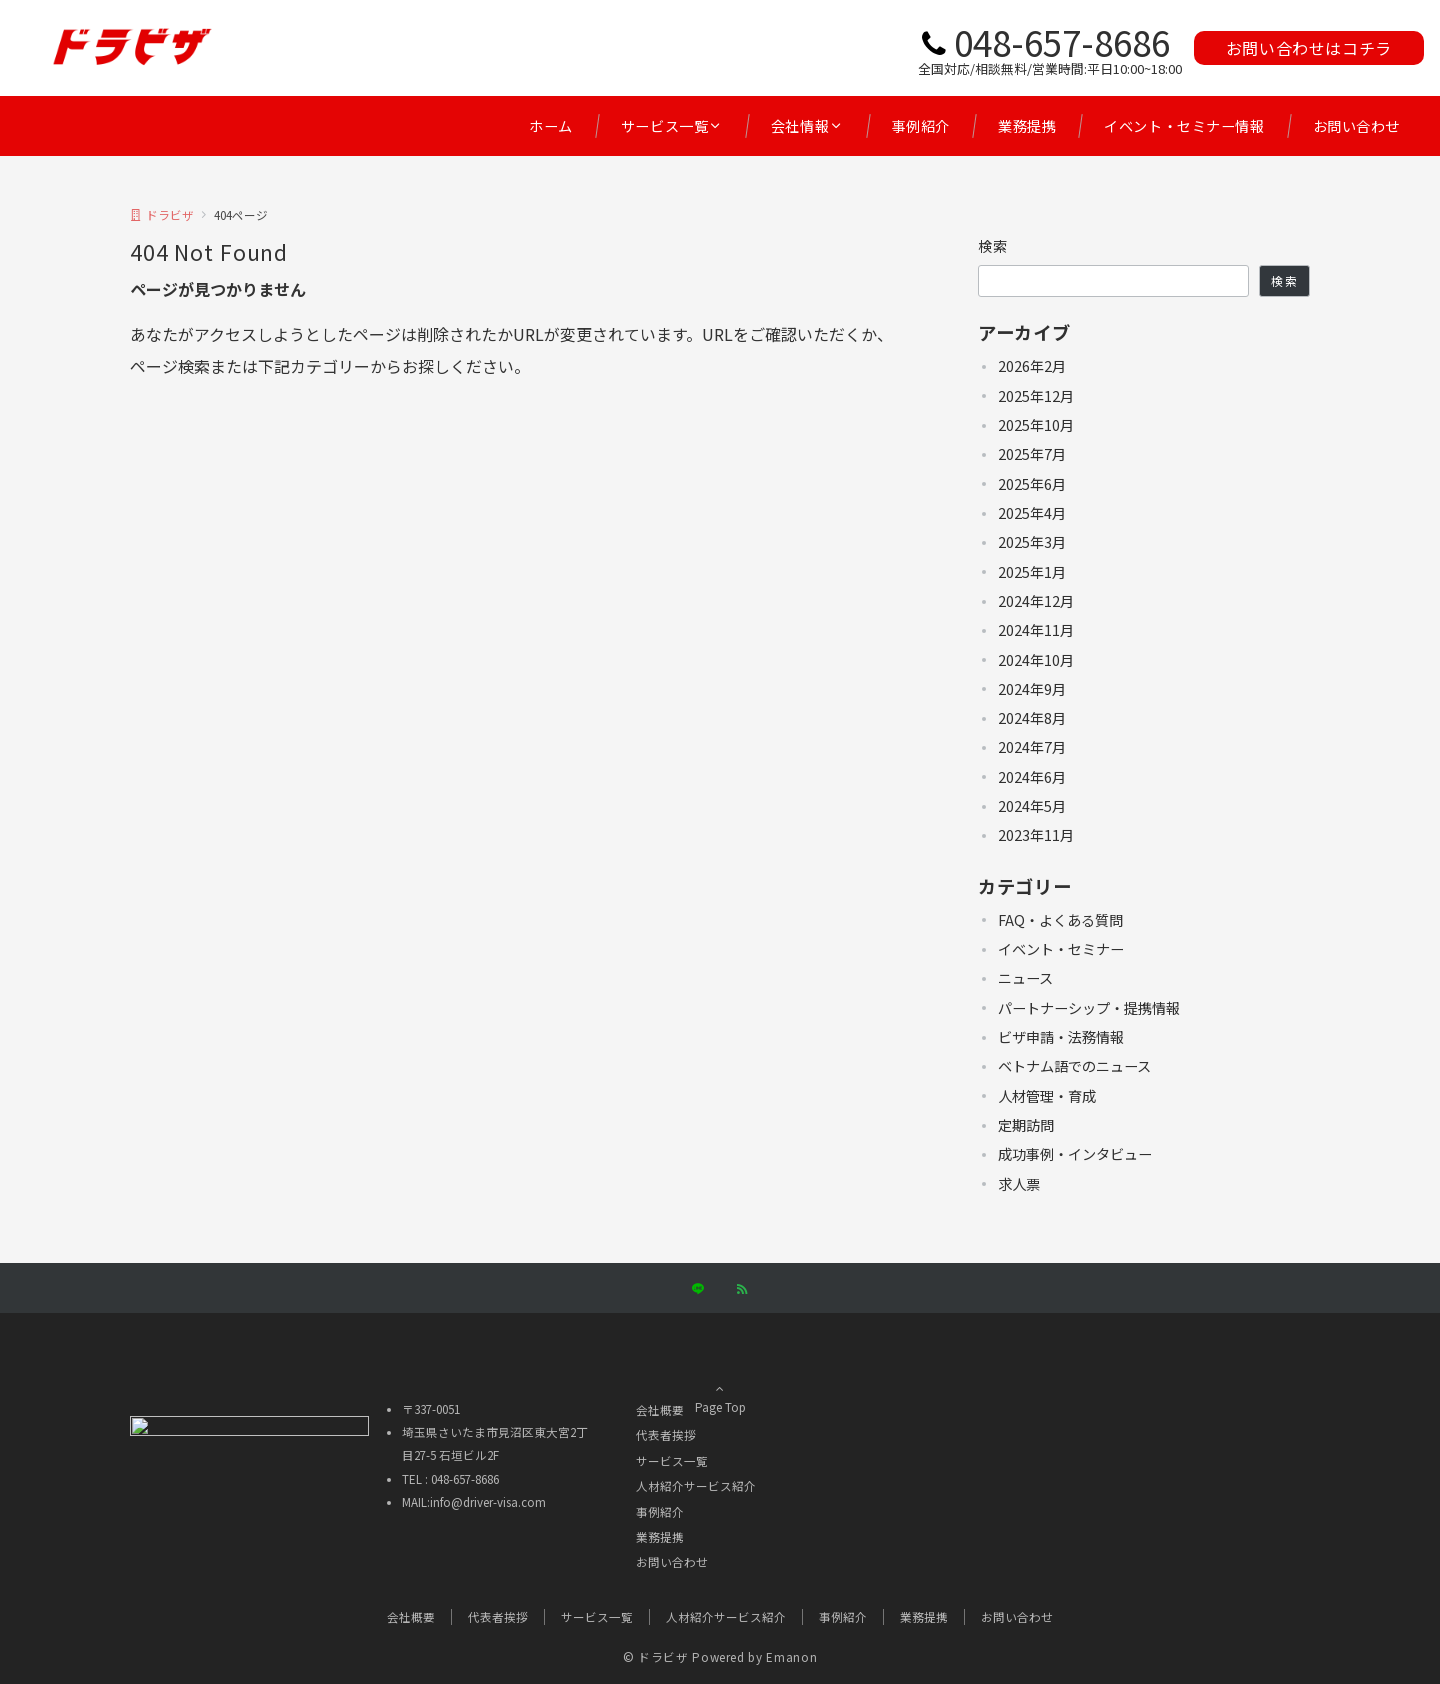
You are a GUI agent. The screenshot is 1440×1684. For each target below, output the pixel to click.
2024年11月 (1036, 630)
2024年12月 (1036, 601)
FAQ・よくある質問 (1060, 920)
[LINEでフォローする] (698, 1289)
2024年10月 (1036, 660)
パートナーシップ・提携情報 (1089, 1008)
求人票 (1019, 1184)
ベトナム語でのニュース (1074, 1066)
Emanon (791, 1657)
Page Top (720, 1383)
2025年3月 (1032, 542)
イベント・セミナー (1061, 949)
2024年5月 (1032, 806)
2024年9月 (1032, 689)
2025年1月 (1032, 572)
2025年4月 (1032, 513)
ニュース (1025, 978)
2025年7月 (1032, 454)
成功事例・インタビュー (1075, 1154)
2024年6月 (1032, 777)
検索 (993, 246)
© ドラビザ (656, 1657)
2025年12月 (1036, 396)
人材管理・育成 (1047, 1096)
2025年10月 (1036, 425)
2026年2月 (1032, 366)
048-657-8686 (1062, 41)
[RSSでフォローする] (742, 1289)
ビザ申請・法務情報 (1061, 1037)
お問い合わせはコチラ (1309, 48)
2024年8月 (1032, 718)
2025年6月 (1032, 484)
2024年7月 (1032, 747)
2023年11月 (1036, 835)
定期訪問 (1026, 1125)
